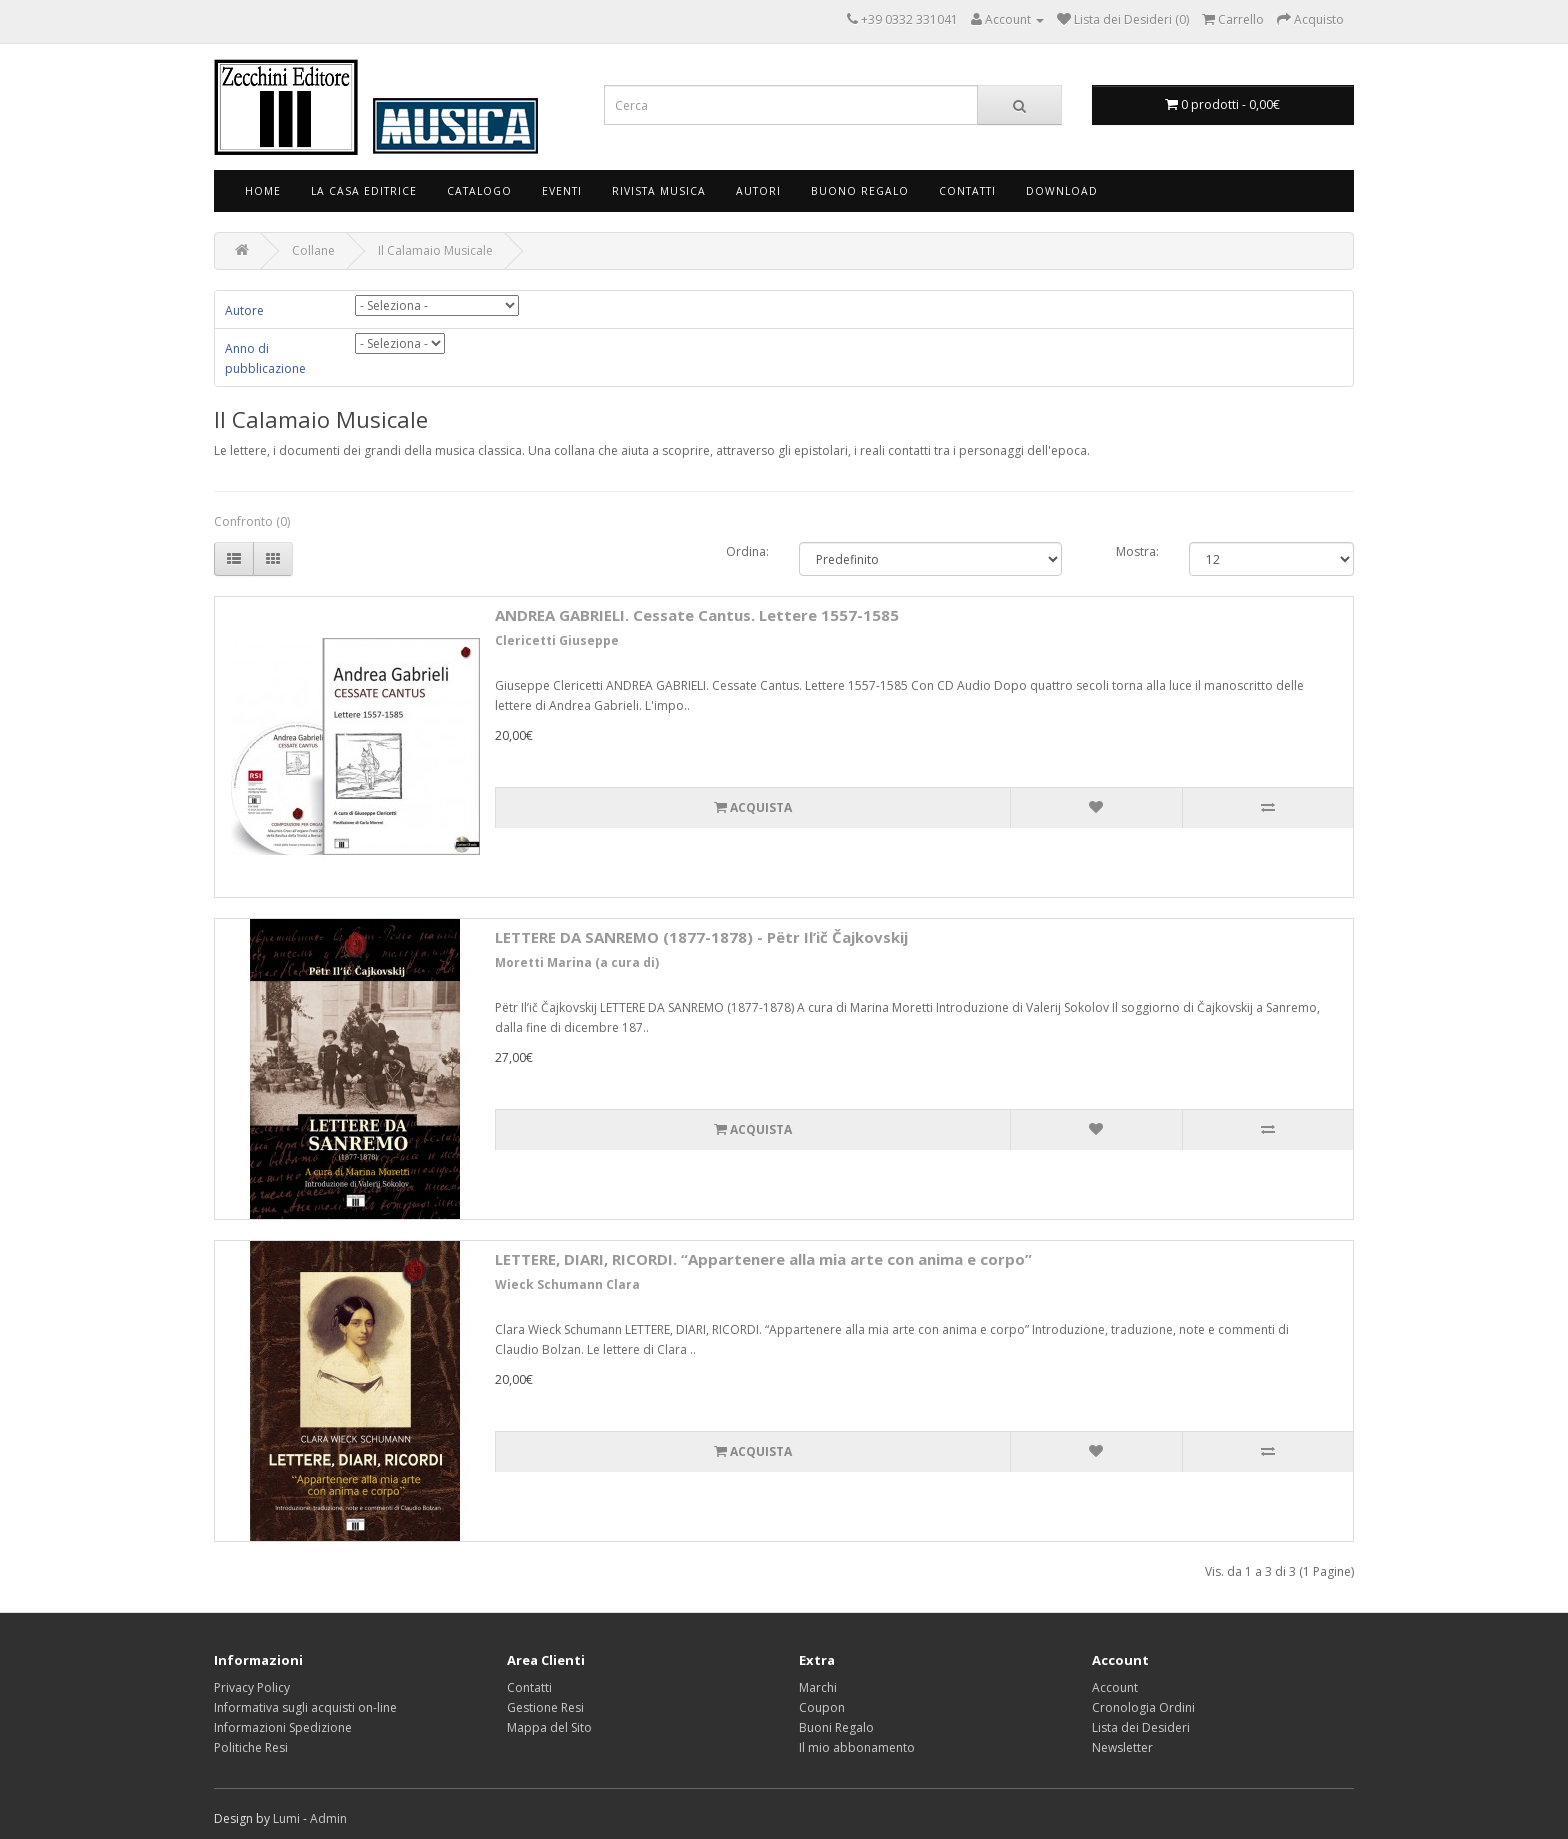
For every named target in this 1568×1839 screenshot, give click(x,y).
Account (1115, 1687)
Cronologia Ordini (1143, 1707)
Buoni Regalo (836, 1727)
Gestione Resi (545, 1707)
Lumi (286, 1818)
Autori (758, 191)
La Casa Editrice (364, 191)
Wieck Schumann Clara (567, 1284)
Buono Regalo (860, 191)
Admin (328, 1818)
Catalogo (479, 191)
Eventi (562, 191)
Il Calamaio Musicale (435, 250)
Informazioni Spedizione (283, 1727)
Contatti (967, 191)
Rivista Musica (659, 191)
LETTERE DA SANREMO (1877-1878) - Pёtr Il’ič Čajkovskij (701, 937)
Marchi (818, 1687)
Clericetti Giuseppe (557, 640)
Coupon (822, 1707)
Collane (313, 250)
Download (1062, 191)
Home (263, 191)
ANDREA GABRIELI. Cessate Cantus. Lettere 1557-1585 (697, 615)
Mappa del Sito (549, 1727)
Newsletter (1122, 1747)
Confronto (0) (252, 521)
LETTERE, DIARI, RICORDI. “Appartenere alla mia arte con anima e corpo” (763, 1259)
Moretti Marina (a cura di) (577, 962)
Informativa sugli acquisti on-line (305, 1707)
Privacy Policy (252, 1687)
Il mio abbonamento (857, 1747)
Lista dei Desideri (1141, 1727)
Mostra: (1137, 551)
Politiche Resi (251, 1747)
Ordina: (747, 551)
